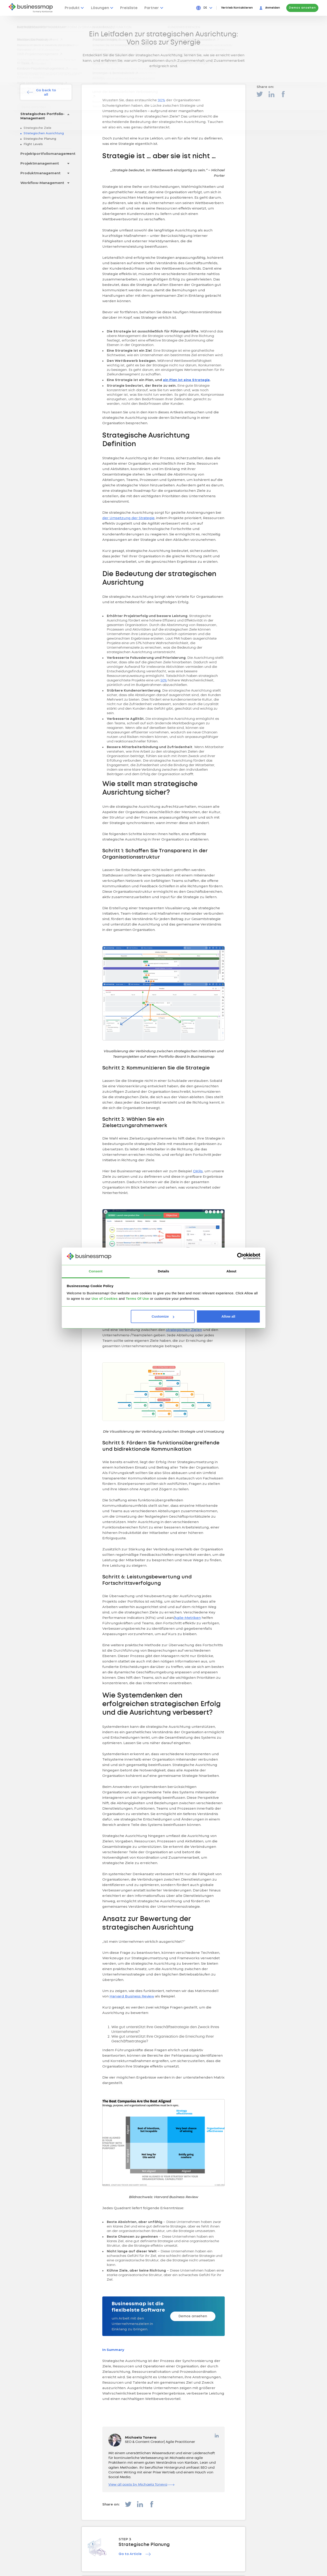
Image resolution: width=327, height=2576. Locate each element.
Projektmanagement (39, 163)
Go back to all (46, 92)
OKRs (198, 1171)
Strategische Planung (39, 138)
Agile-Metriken (187, 1617)
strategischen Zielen (184, 1330)
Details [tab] (163, 1271)
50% (163, 680)
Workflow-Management (42, 183)
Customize (163, 1316)
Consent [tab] (96, 1271)
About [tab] (231, 1271)
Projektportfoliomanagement (47, 153)
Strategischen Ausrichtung (43, 133)
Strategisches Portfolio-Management (42, 116)
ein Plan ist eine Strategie (186, 380)
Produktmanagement (40, 173)
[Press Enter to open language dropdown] (208, 8)
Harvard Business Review (132, 1996)
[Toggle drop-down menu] (68, 114)
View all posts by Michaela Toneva (141, 2484)
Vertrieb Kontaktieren (237, 8)
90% (161, 100)
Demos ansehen (302, 8)
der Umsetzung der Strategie (128, 518)
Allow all (228, 1316)
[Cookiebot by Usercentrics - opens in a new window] (240, 1256)
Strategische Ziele (37, 128)
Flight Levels (33, 144)
